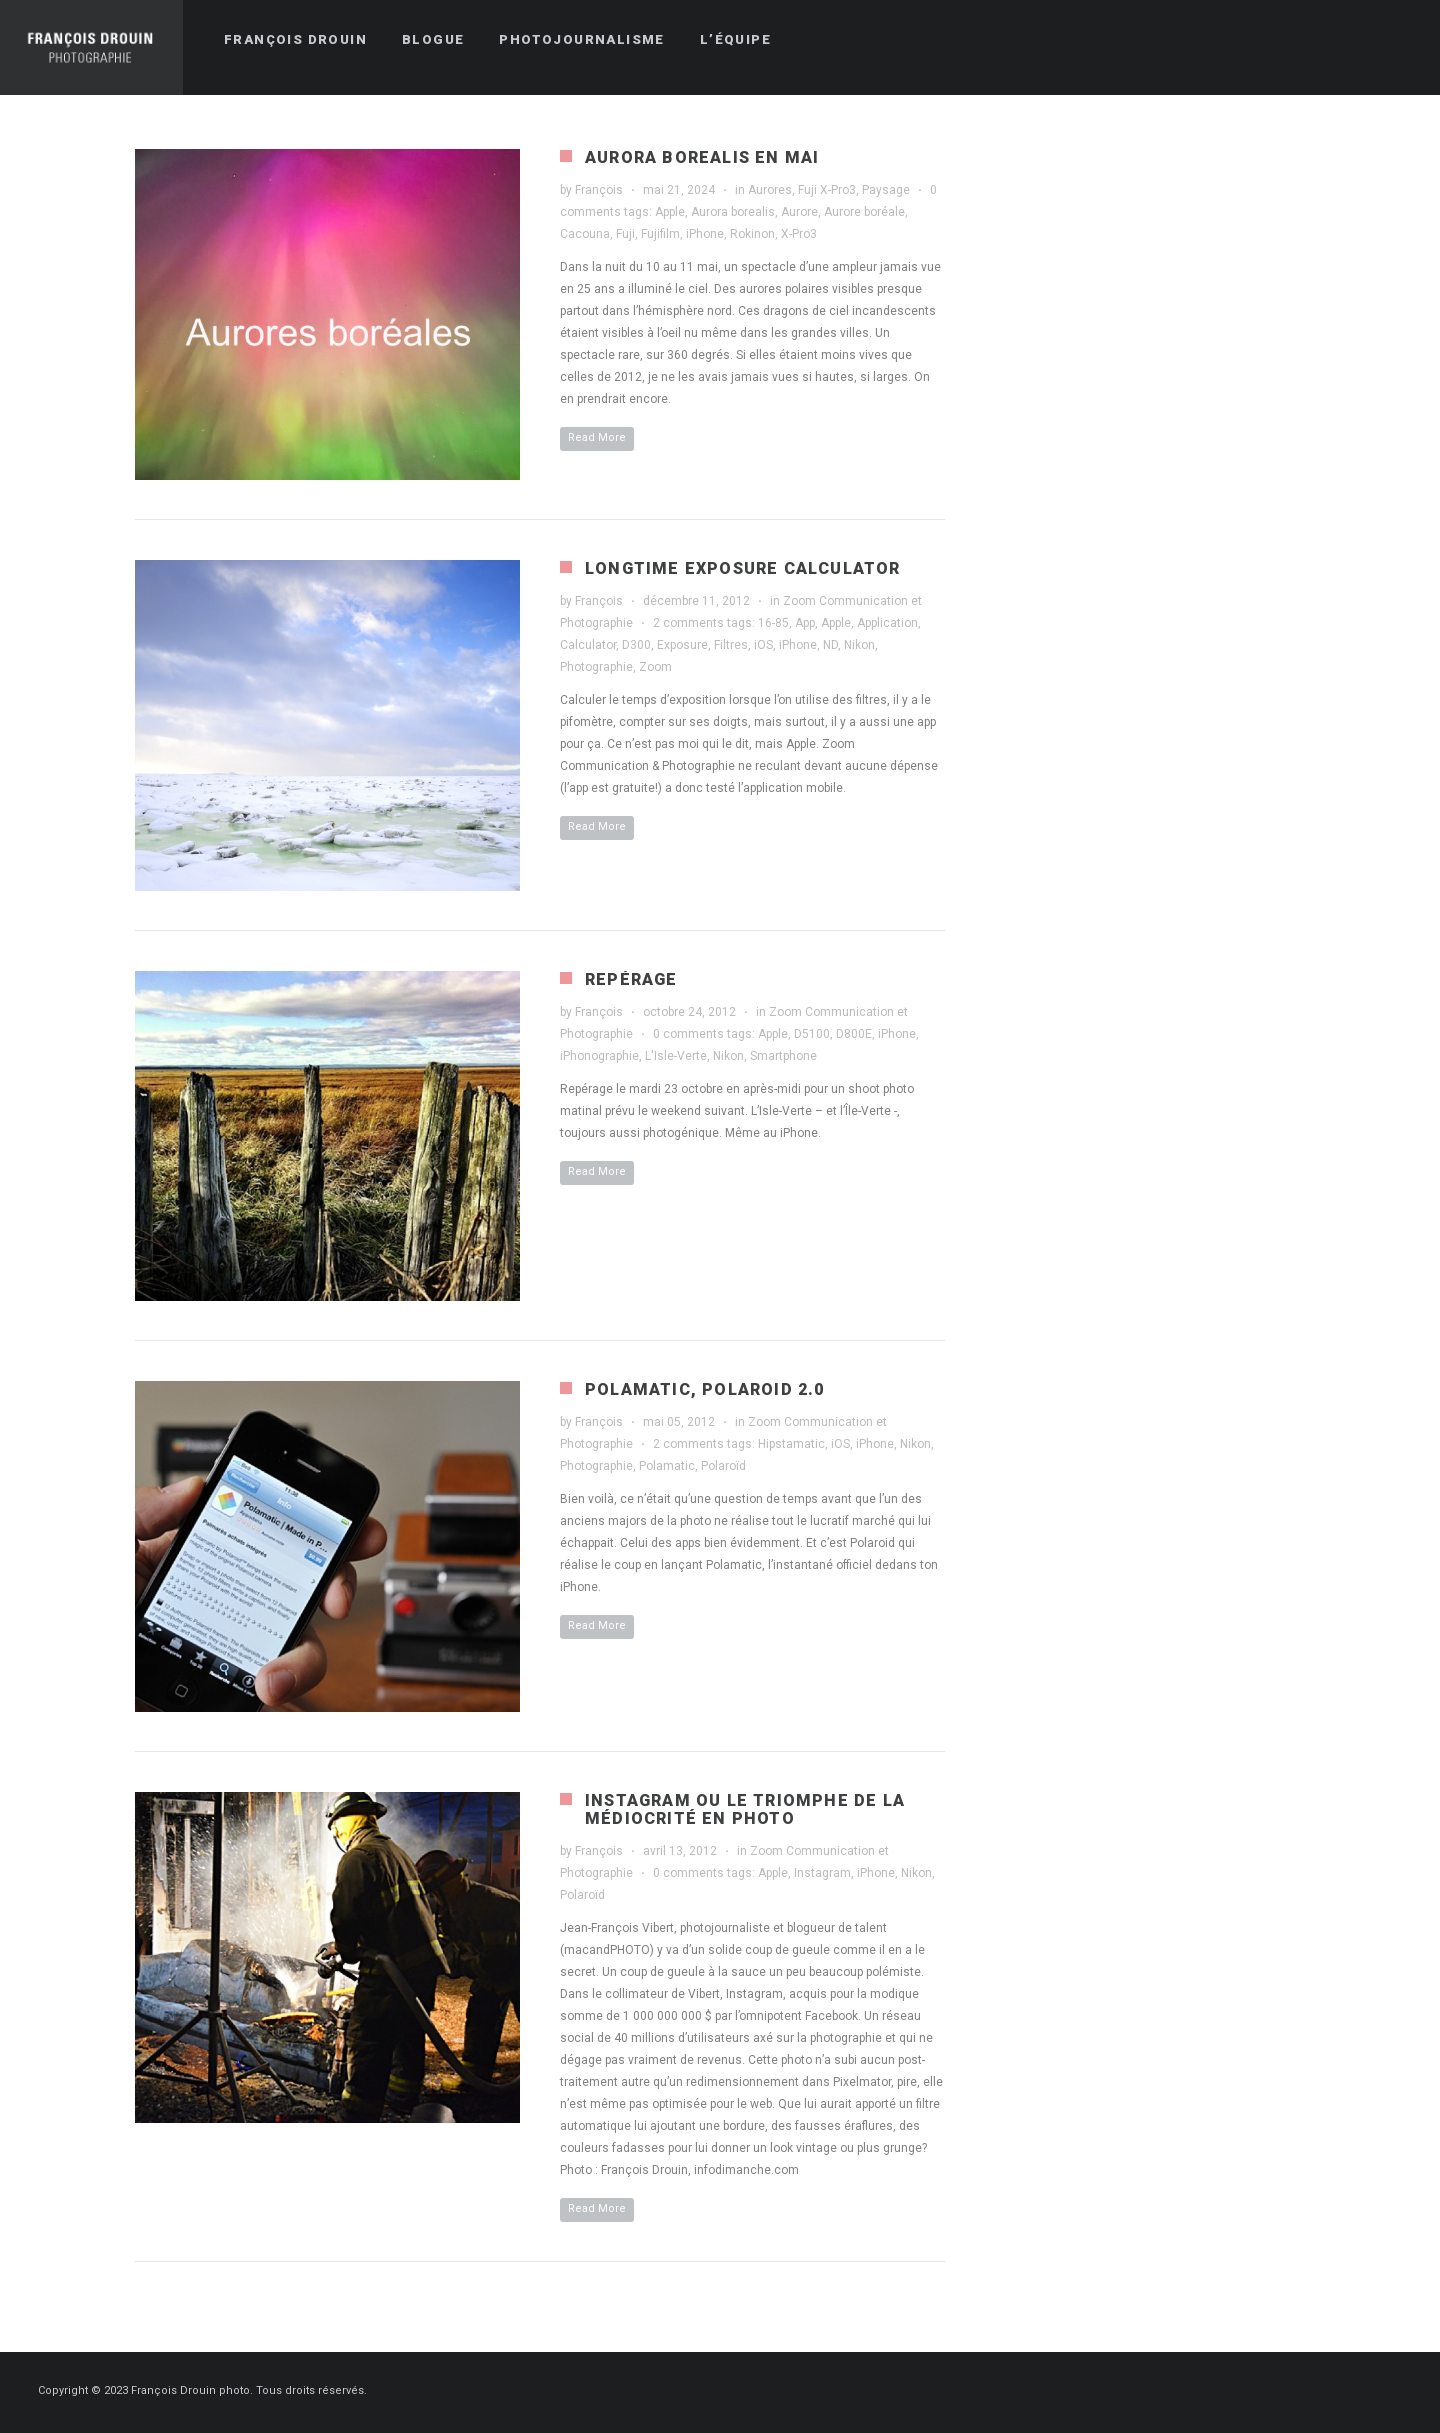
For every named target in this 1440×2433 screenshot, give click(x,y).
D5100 (812, 1034)
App (805, 623)
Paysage (886, 190)
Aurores (770, 190)
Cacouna (585, 234)
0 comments (688, 1034)
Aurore (799, 212)
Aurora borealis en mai (702, 157)
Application (887, 623)
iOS (763, 645)
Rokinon (752, 234)
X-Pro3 (799, 234)
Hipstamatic (791, 1444)
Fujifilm (660, 234)
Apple (670, 212)
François (599, 190)
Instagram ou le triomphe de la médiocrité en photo (745, 1809)
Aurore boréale (864, 212)
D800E (854, 1034)
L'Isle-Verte (676, 1056)
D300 (636, 645)
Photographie (596, 667)
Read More (597, 437)
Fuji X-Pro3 (827, 190)
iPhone (705, 234)
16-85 (773, 623)
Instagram (822, 1873)
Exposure (682, 645)
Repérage (631, 979)
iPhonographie (599, 1056)
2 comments (688, 623)
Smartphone (783, 1056)
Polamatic (667, 1466)
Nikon (859, 645)
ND (830, 645)
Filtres (731, 645)
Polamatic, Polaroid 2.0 (705, 1389)
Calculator (588, 645)
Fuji (625, 234)
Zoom (655, 667)
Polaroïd (723, 1466)
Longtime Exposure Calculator (743, 568)
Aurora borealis (733, 212)
